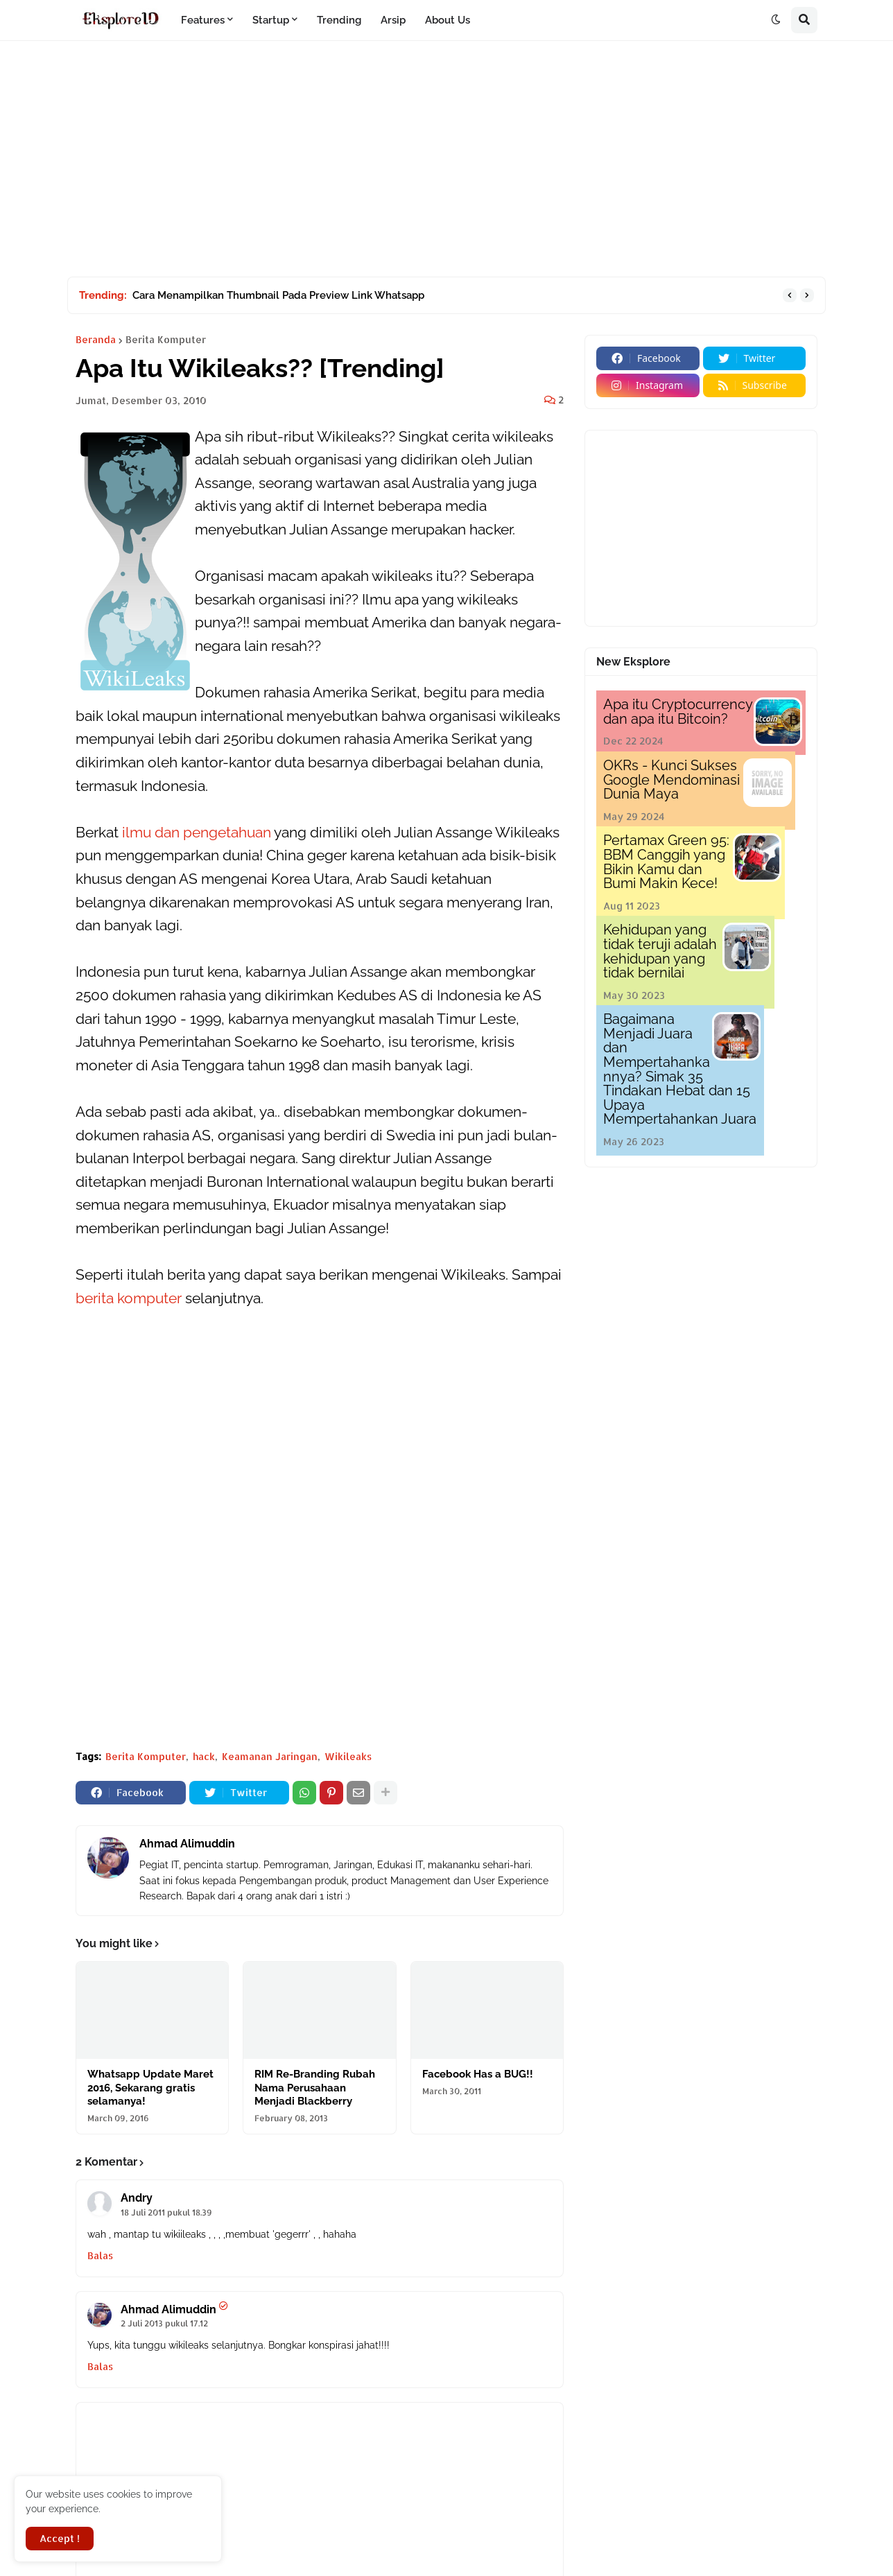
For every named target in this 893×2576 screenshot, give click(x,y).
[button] (776, 20)
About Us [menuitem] (447, 20)
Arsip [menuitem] (393, 20)
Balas (100, 2255)
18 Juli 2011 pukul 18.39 (166, 2212)
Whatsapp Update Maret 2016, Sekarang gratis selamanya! (150, 2087)
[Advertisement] (446, 159)
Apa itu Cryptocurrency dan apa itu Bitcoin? (677, 711)
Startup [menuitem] (270, 20)
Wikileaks (348, 1756)
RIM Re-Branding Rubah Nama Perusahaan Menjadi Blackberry (314, 2087)
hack (204, 1756)
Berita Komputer (165, 340)
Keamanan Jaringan (270, 1756)
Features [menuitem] (203, 20)
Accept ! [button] (60, 2538)
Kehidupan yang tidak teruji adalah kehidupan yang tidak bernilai (660, 951)
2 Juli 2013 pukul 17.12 (164, 2323)
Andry (137, 2197)
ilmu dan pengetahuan (196, 832)
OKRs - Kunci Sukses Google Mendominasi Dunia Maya (671, 779)
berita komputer (129, 1298)
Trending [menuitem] (339, 20)
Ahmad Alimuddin (187, 1843)
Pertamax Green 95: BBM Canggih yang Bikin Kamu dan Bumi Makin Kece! (666, 861)
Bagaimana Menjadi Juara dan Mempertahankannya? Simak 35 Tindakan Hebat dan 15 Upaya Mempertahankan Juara (679, 1069)
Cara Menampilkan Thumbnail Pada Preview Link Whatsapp (278, 295)
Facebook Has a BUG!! (477, 2074)
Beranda (96, 340)
